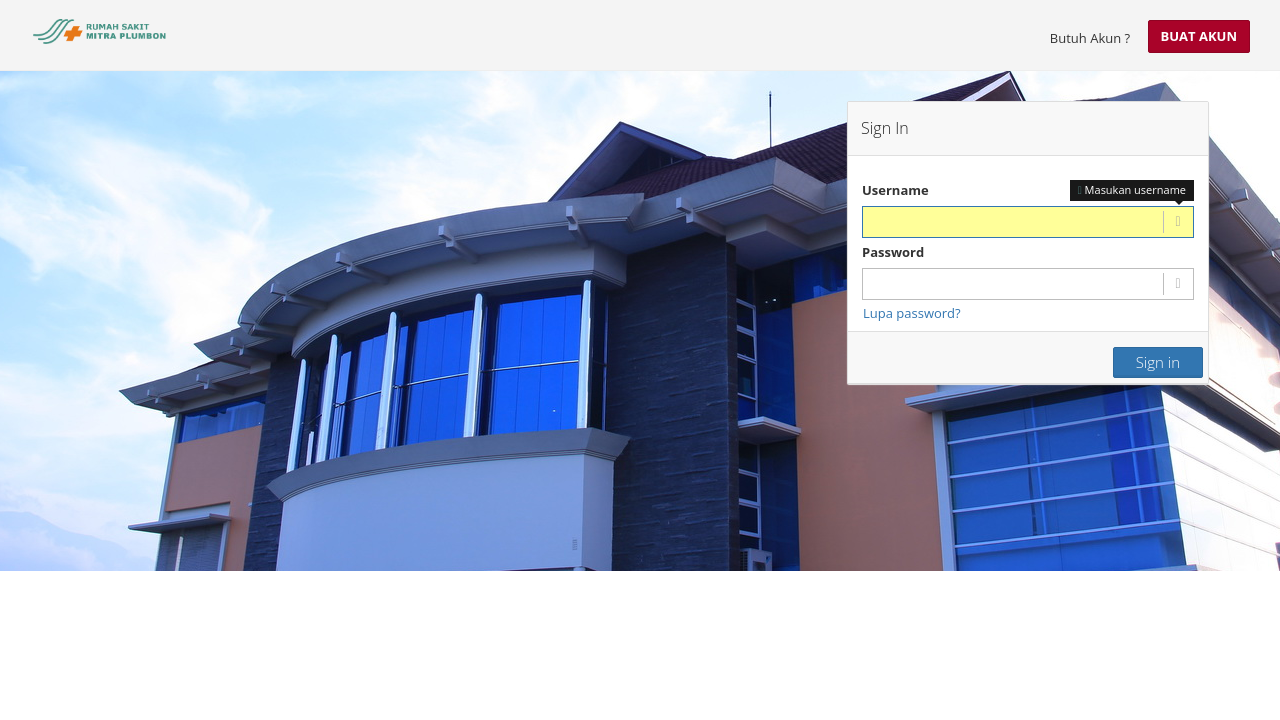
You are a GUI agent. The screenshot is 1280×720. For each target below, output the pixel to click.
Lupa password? (912, 313)
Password (893, 252)
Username (895, 190)
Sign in (1158, 362)
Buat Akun (1199, 36)
